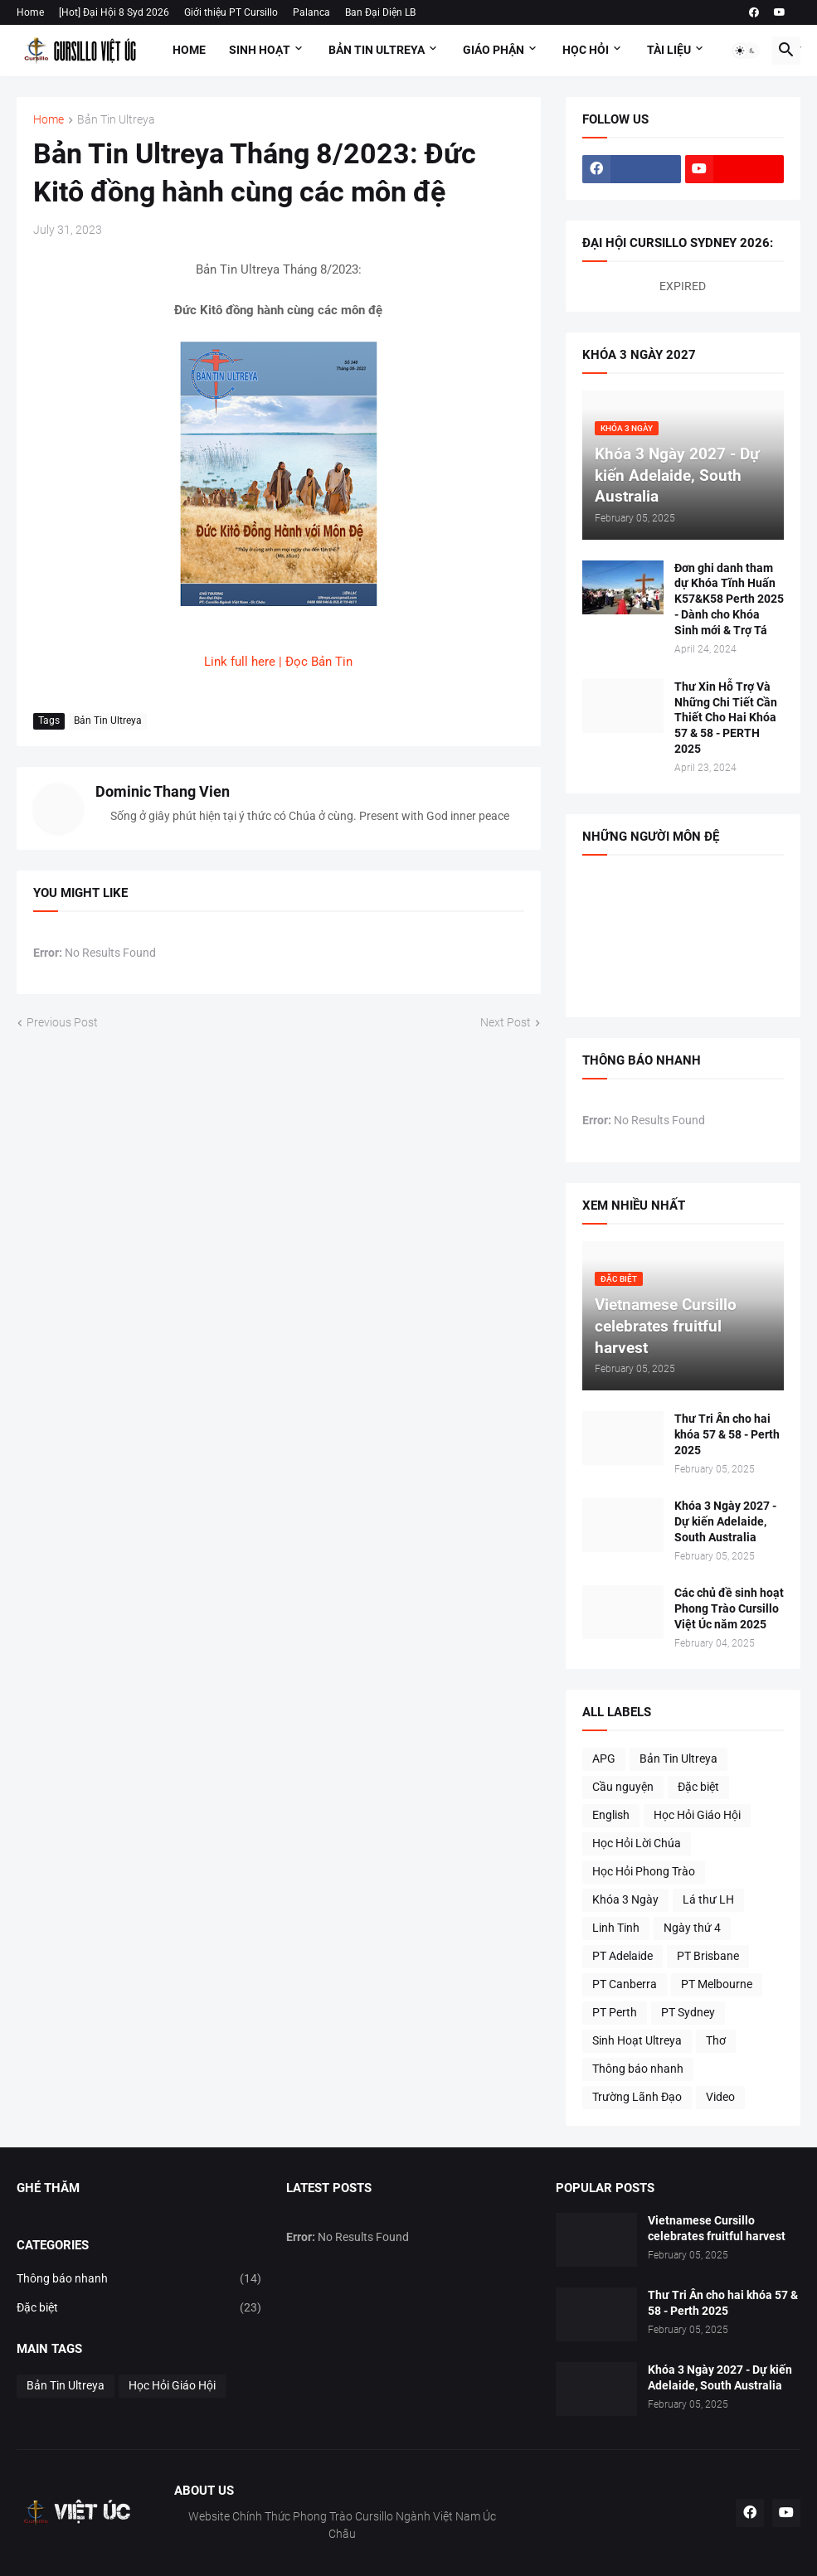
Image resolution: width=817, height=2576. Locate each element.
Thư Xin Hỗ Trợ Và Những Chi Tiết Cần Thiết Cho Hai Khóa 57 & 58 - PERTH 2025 (725, 718)
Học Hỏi (585, 49)
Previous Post (62, 1022)
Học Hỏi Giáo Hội (697, 1815)
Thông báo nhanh (637, 2068)
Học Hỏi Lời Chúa (636, 1843)
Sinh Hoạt (259, 49)
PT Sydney (688, 2012)
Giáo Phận (493, 49)
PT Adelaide (622, 1955)
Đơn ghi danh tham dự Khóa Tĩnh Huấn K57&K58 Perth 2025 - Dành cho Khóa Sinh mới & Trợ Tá (729, 599)
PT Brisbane (708, 1955)
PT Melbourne (716, 1984)
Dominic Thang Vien (162, 791)
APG (603, 1758)
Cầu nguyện (623, 1786)
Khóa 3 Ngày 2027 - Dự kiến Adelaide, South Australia (725, 1521)
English (611, 1815)
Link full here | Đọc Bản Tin (278, 661)
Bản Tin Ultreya (376, 49)
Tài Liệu (669, 49)
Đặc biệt (698, 1786)
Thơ (716, 2040)
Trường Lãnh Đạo (637, 2096)
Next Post (505, 1022)
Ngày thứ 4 (692, 1927)
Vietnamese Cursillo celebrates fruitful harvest (716, 2228)
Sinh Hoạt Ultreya (637, 2040)
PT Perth (614, 2012)
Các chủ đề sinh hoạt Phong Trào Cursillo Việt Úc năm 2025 (729, 1608)
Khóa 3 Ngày (625, 1899)
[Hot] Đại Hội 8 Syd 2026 (114, 12)
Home (30, 12)
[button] (746, 50)
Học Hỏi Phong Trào (643, 1871)
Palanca (311, 12)
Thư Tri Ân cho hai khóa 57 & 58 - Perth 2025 (727, 1434)
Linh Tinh (615, 1927)
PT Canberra (624, 1984)
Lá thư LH (708, 1899)
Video (720, 2096)
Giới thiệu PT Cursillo (231, 12)
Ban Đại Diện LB (380, 12)
